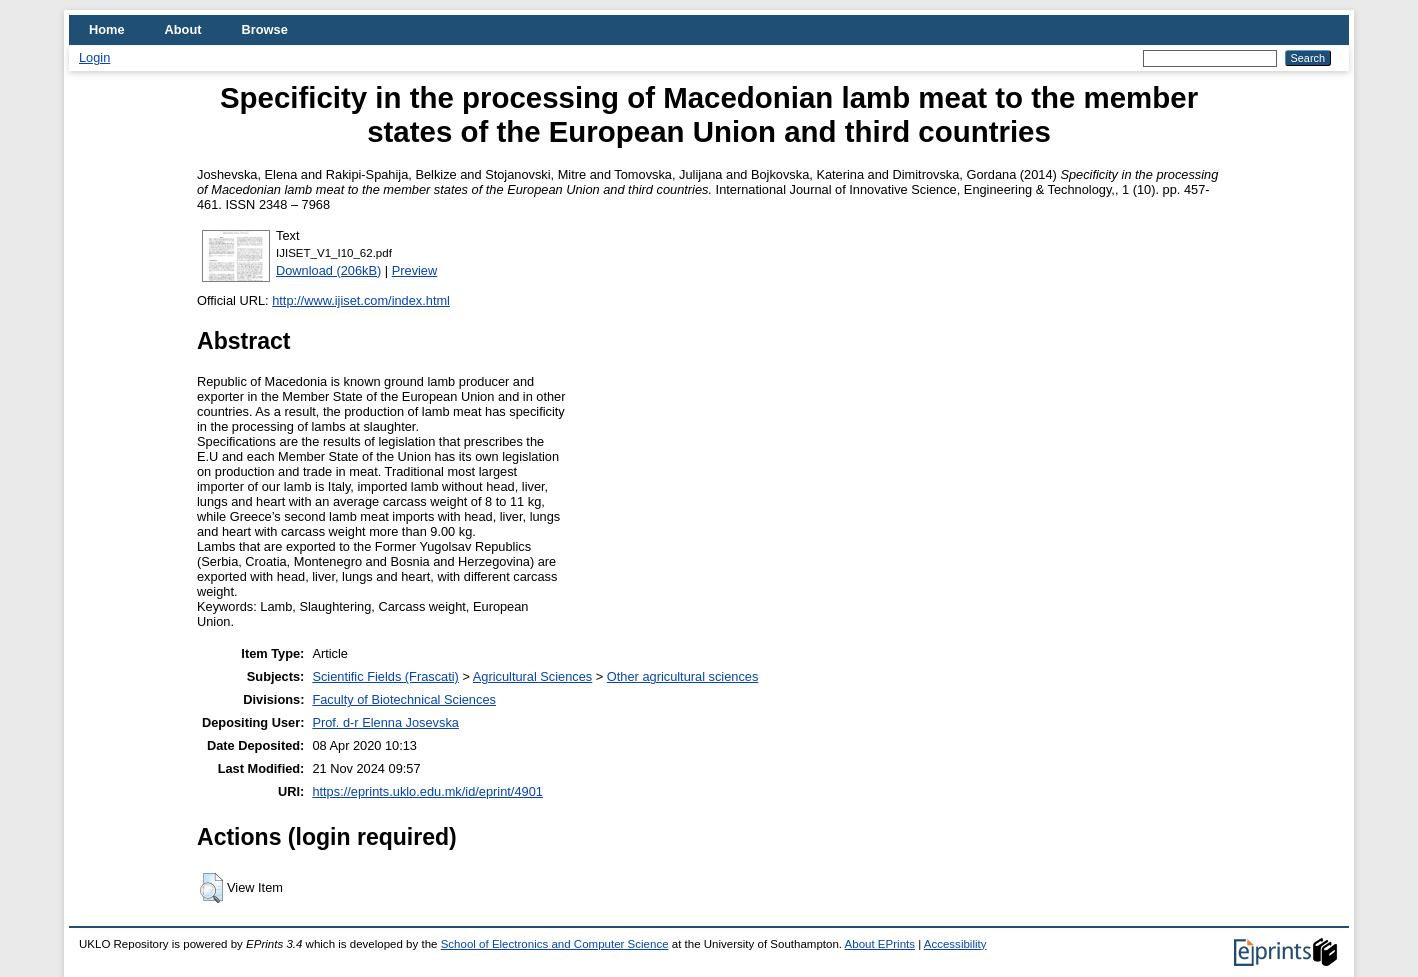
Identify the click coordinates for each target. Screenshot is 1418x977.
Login (94, 57)
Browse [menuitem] (265, 29)
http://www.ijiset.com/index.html (361, 300)
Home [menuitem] (107, 29)
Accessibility (955, 944)
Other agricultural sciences (683, 676)
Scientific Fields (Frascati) (385, 676)
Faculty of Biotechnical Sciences (404, 699)
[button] (211, 888)
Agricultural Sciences (533, 676)
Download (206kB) (328, 270)
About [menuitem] (183, 29)
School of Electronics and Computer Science (555, 944)
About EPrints (880, 944)
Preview (415, 270)
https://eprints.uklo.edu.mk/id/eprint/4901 (427, 791)
